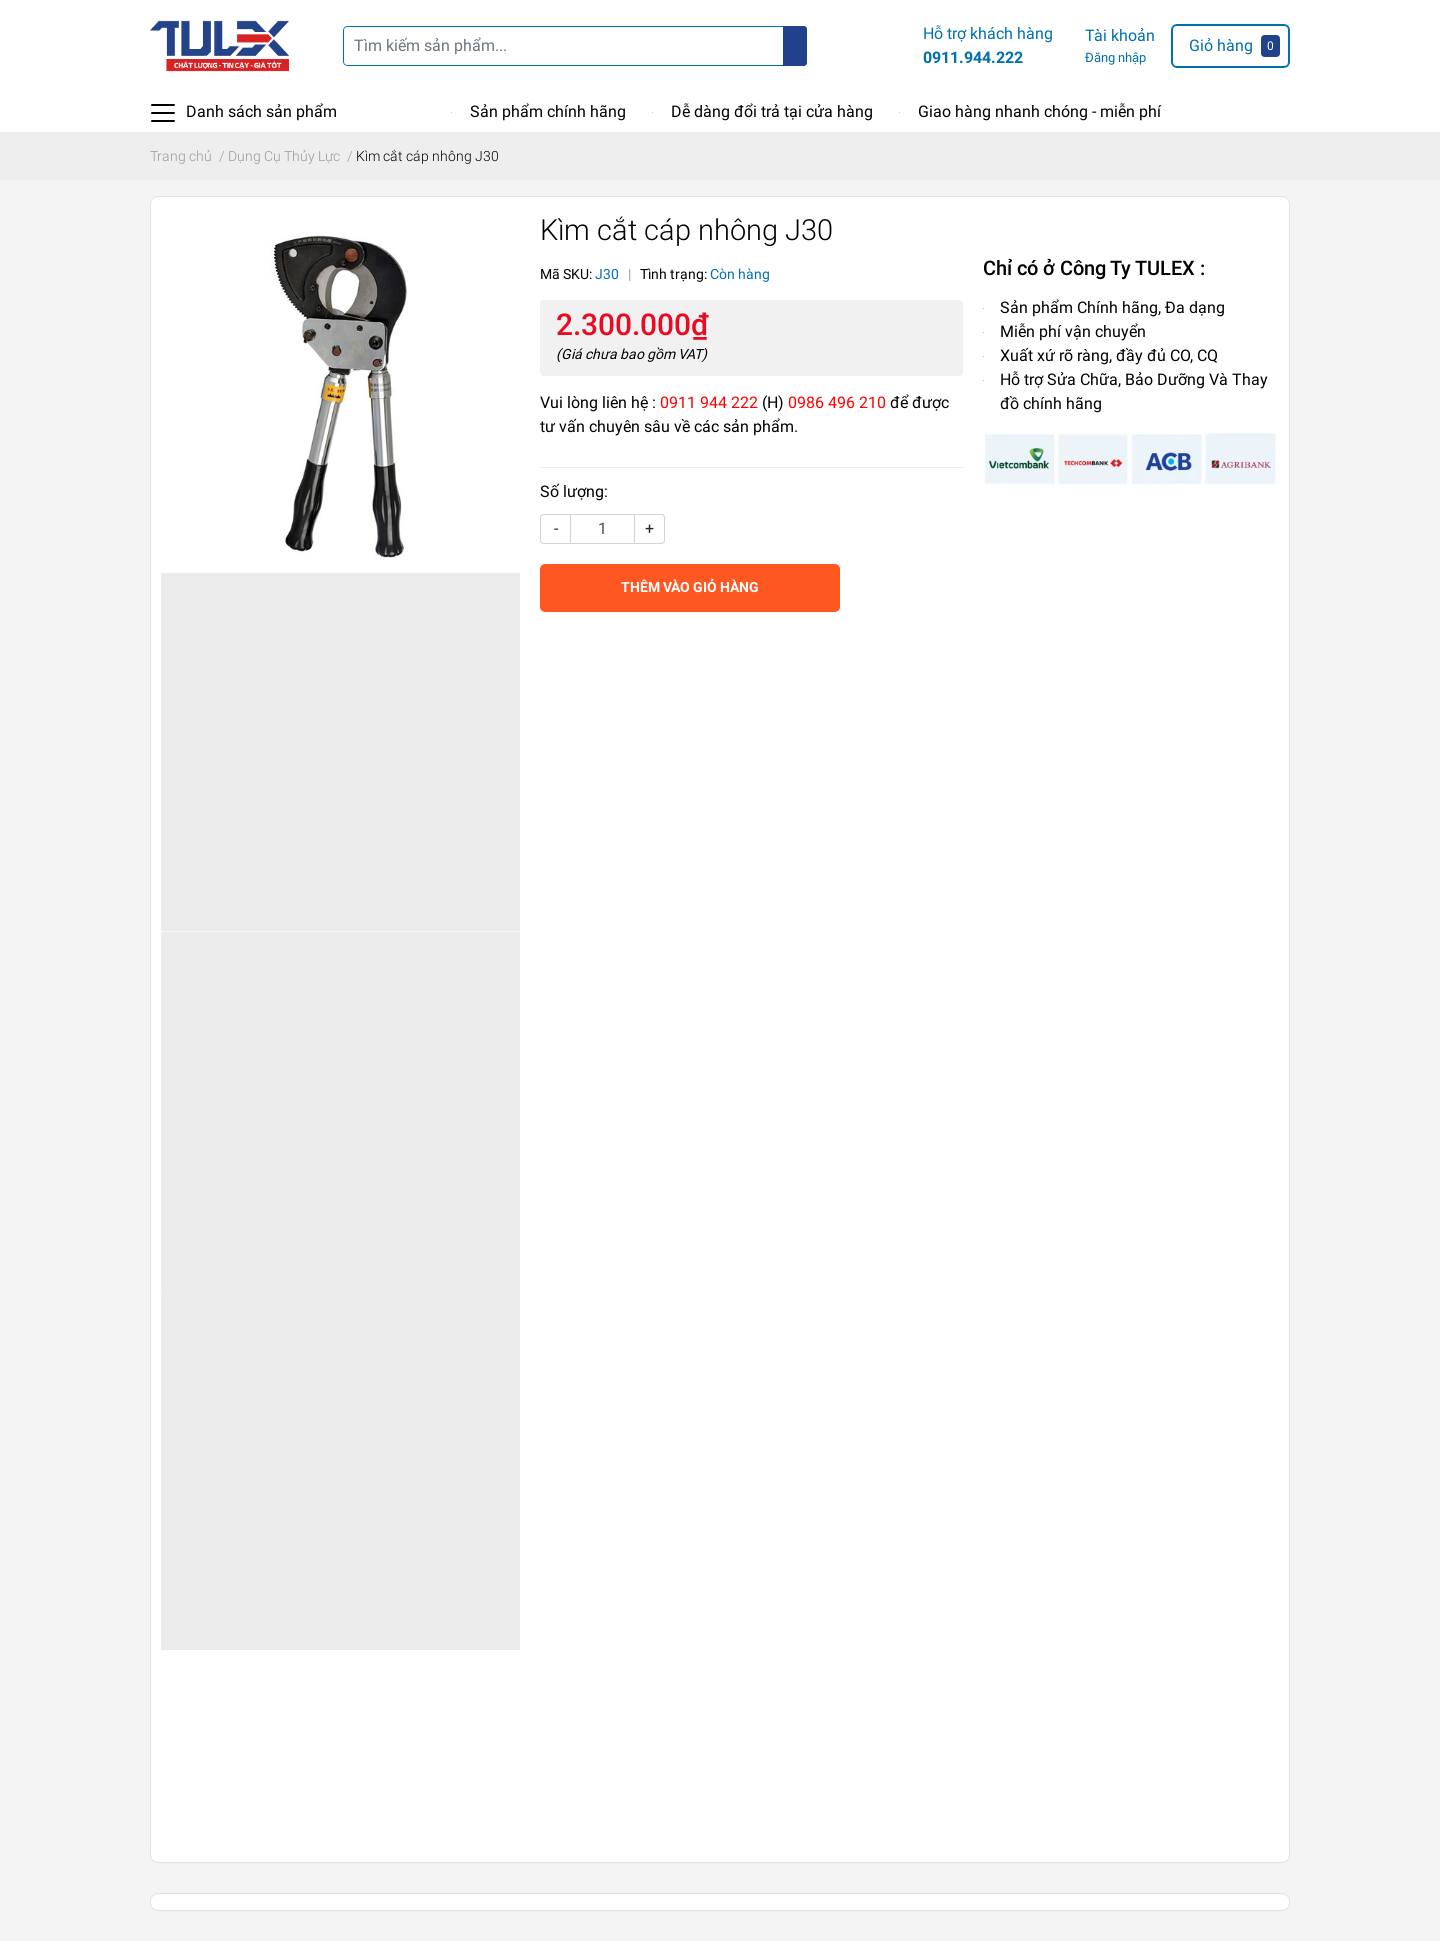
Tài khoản (1120, 35)
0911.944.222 (973, 57)
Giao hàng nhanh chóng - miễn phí (1039, 111)
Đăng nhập (1115, 57)
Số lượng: (574, 491)
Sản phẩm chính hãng (548, 111)
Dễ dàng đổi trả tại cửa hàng (772, 111)
